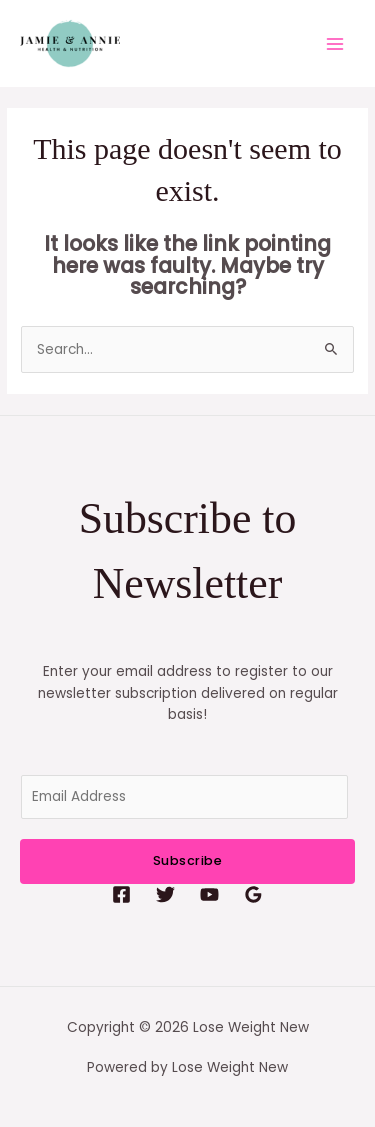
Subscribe (188, 860)
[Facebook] (121, 894)
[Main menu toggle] (335, 43)
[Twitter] (165, 894)
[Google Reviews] (253, 894)
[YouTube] (209, 894)
